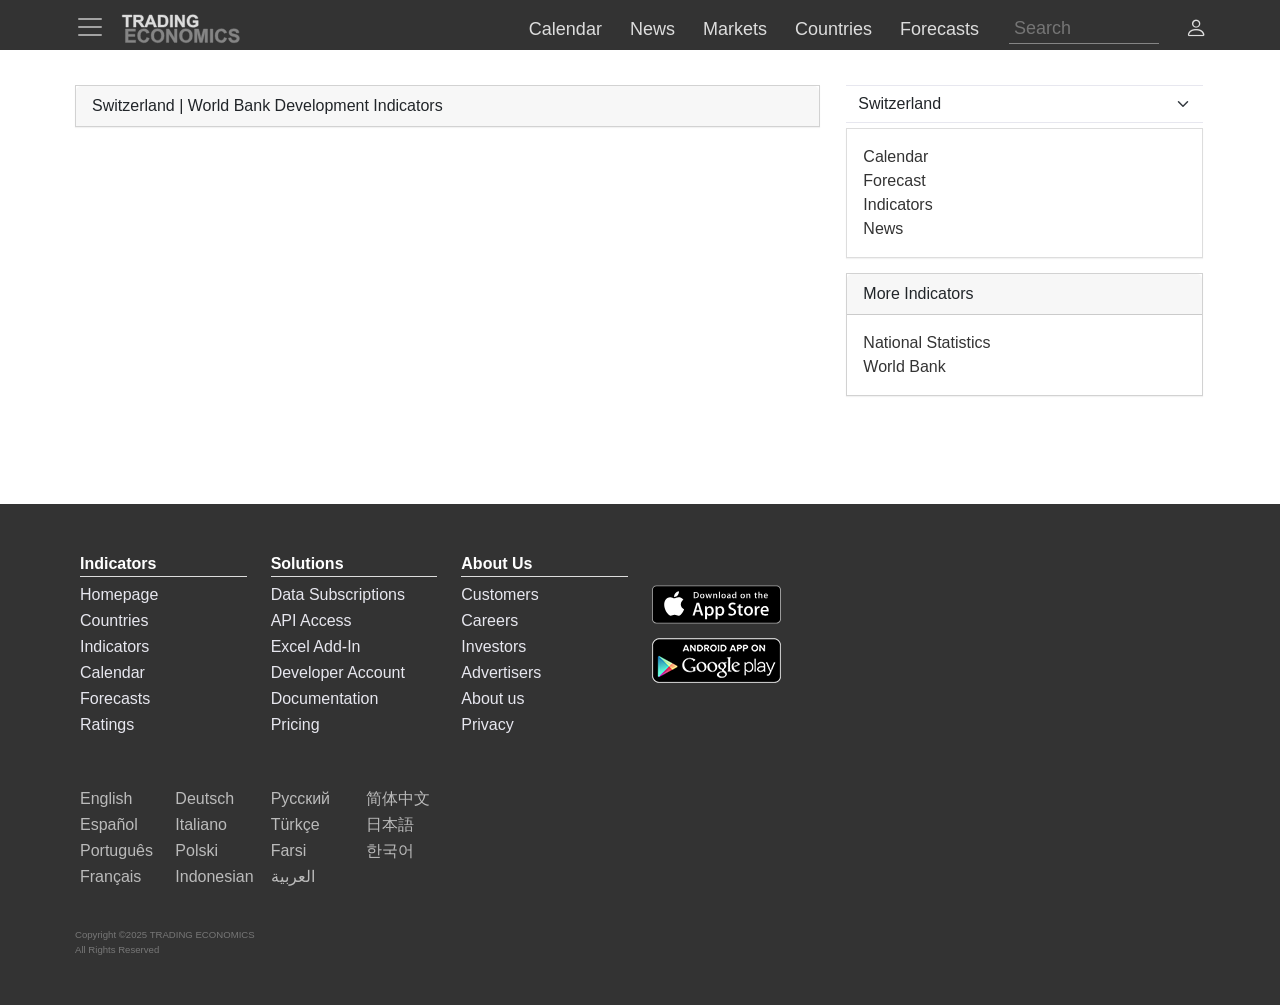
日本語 (390, 824)
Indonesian (214, 876)
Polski (196, 850)
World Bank (904, 366)
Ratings (107, 724)
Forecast (894, 180)
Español (109, 824)
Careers (489, 620)
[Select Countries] (1024, 104)
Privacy (487, 724)
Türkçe (295, 824)
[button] (1196, 30)
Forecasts (115, 698)
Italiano (201, 824)
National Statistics (926, 342)
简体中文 (398, 798)
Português (116, 850)
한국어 (390, 850)
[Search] (1084, 28)
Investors (493, 646)
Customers (499, 594)
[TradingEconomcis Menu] (96, 27)
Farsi (289, 850)
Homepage (119, 594)
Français (110, 876)
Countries (114, 620)
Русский (300, 798)
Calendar (895, 156)
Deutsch (204, 798)
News (883, 228)
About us (492, 698)
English (106, 798)
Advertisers (501, 672)
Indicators (897, 204)
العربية (293, 876)
